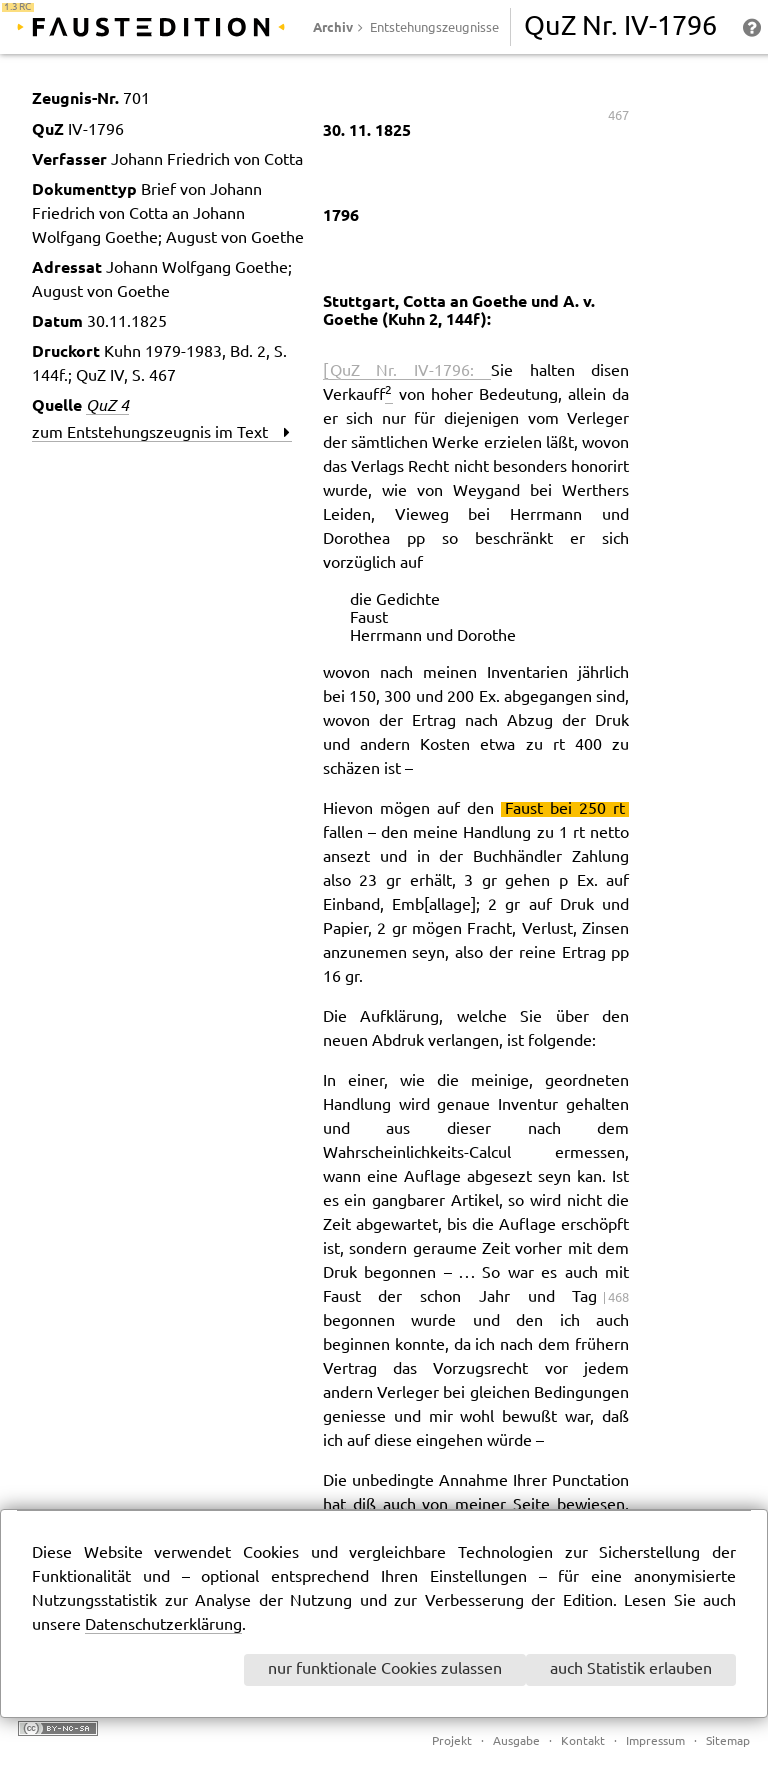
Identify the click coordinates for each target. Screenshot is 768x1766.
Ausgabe (516, 1741)
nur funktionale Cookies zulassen (385, 1669)
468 (618, 1298)
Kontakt (583, 1741)
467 (618, 116)
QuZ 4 (107, 405)
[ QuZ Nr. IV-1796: (407, 371)
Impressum (655, 1741)
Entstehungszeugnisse (434, 28)
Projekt (452, 1741)
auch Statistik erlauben (631, 1669)
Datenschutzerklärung (163, 1625)
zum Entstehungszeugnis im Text (161, 433)
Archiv (333, 27)
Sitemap (728, 1741)
